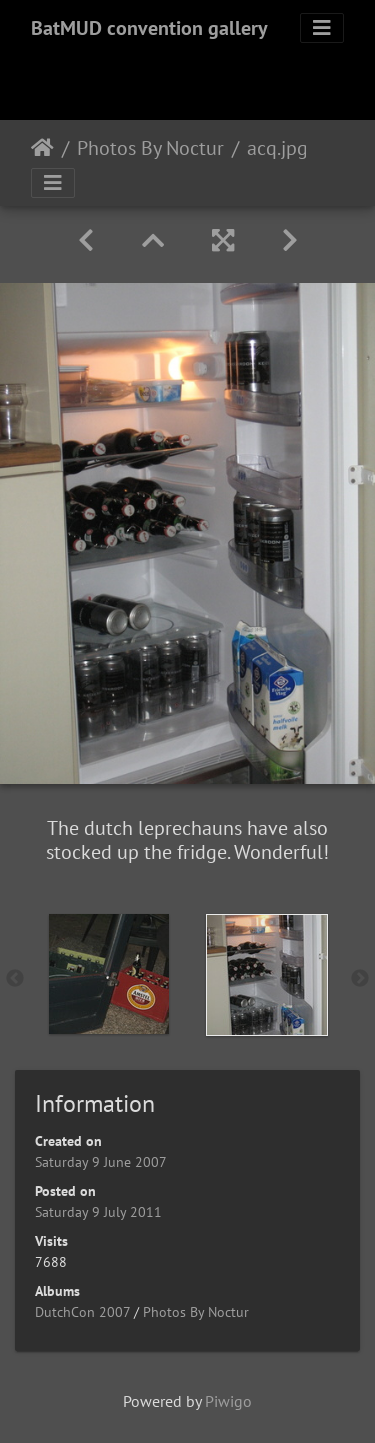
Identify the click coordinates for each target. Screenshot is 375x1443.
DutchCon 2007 (82, 1312)
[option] (109, 974)
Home (42, 148)
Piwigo (228, 1401)
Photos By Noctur (150, 148)
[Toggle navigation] (322, 28)
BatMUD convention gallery (149, 28)
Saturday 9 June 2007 (101, 1162)
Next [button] (360, 979)
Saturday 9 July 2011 (98, 1212)
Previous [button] (15, 979)
